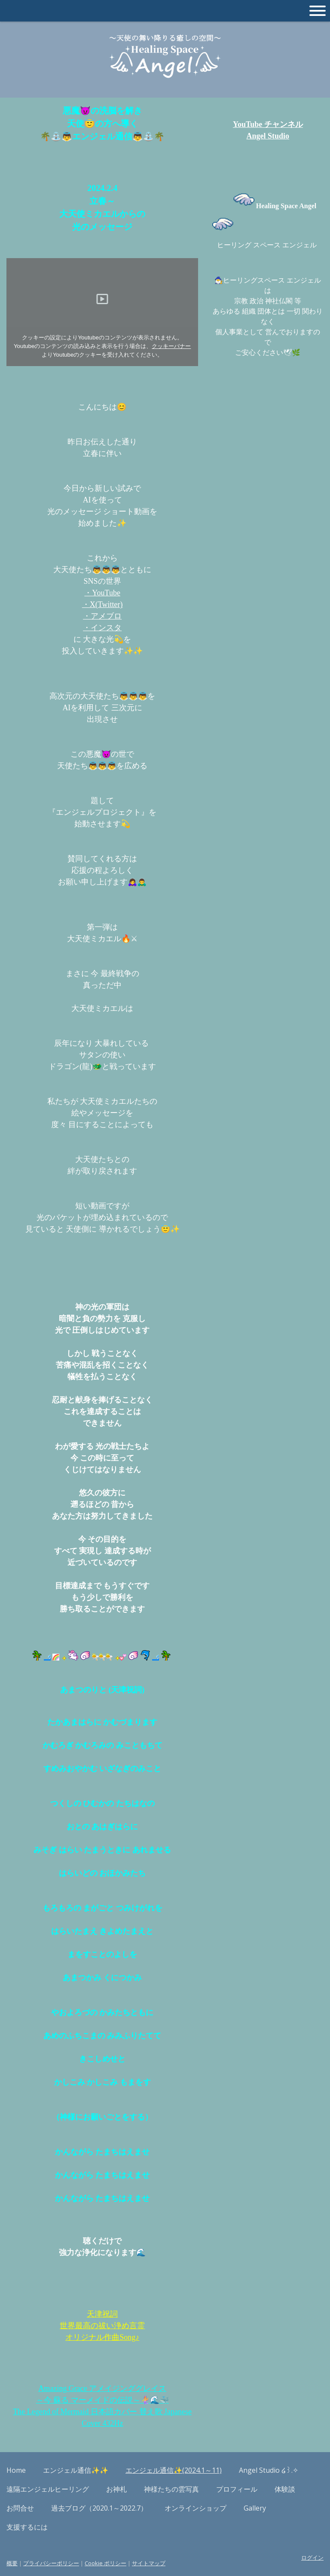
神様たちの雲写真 (171, 2489)
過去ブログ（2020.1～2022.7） (99, 2508)
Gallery (255, 2508)
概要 (12, 2563)
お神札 (116, 2489)
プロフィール (236, 2489)
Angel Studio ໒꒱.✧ (268, 2470)
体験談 (285, 2489)
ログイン (312, 2557)
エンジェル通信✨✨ (75, 2470)
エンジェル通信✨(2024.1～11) (173, 2470)
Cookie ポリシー (105, 2563)
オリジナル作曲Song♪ (102, 2337)
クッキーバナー (171, 346)
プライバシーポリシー (51, 2563)
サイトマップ (148, 2563)
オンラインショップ (195, 2508)
